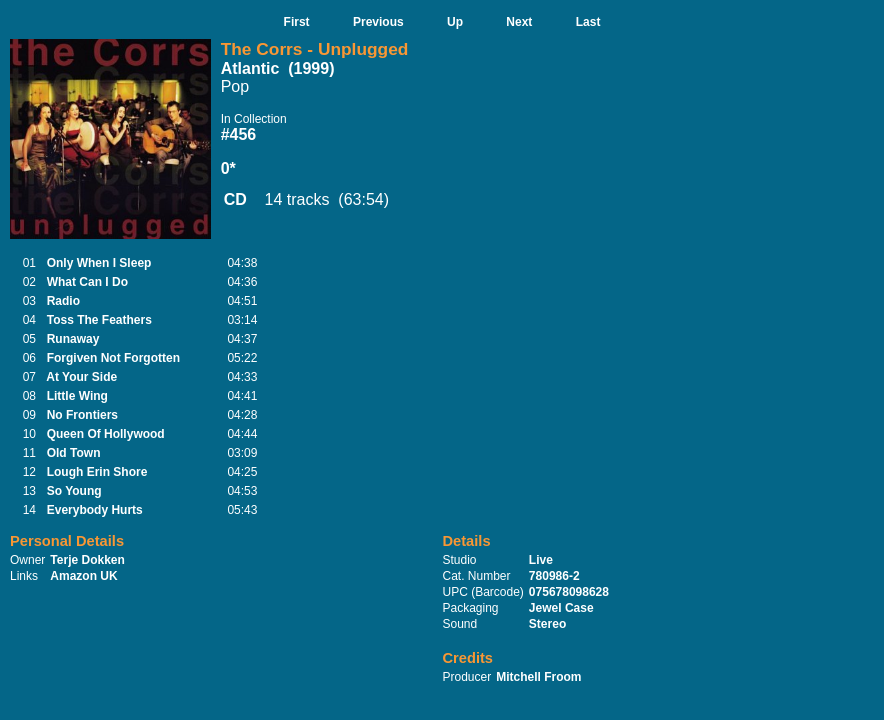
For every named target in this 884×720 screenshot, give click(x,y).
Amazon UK (83, 576)
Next (519, 22)
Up (455, 22)
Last (588, 22)
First (297, 22)
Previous (378, 22)
